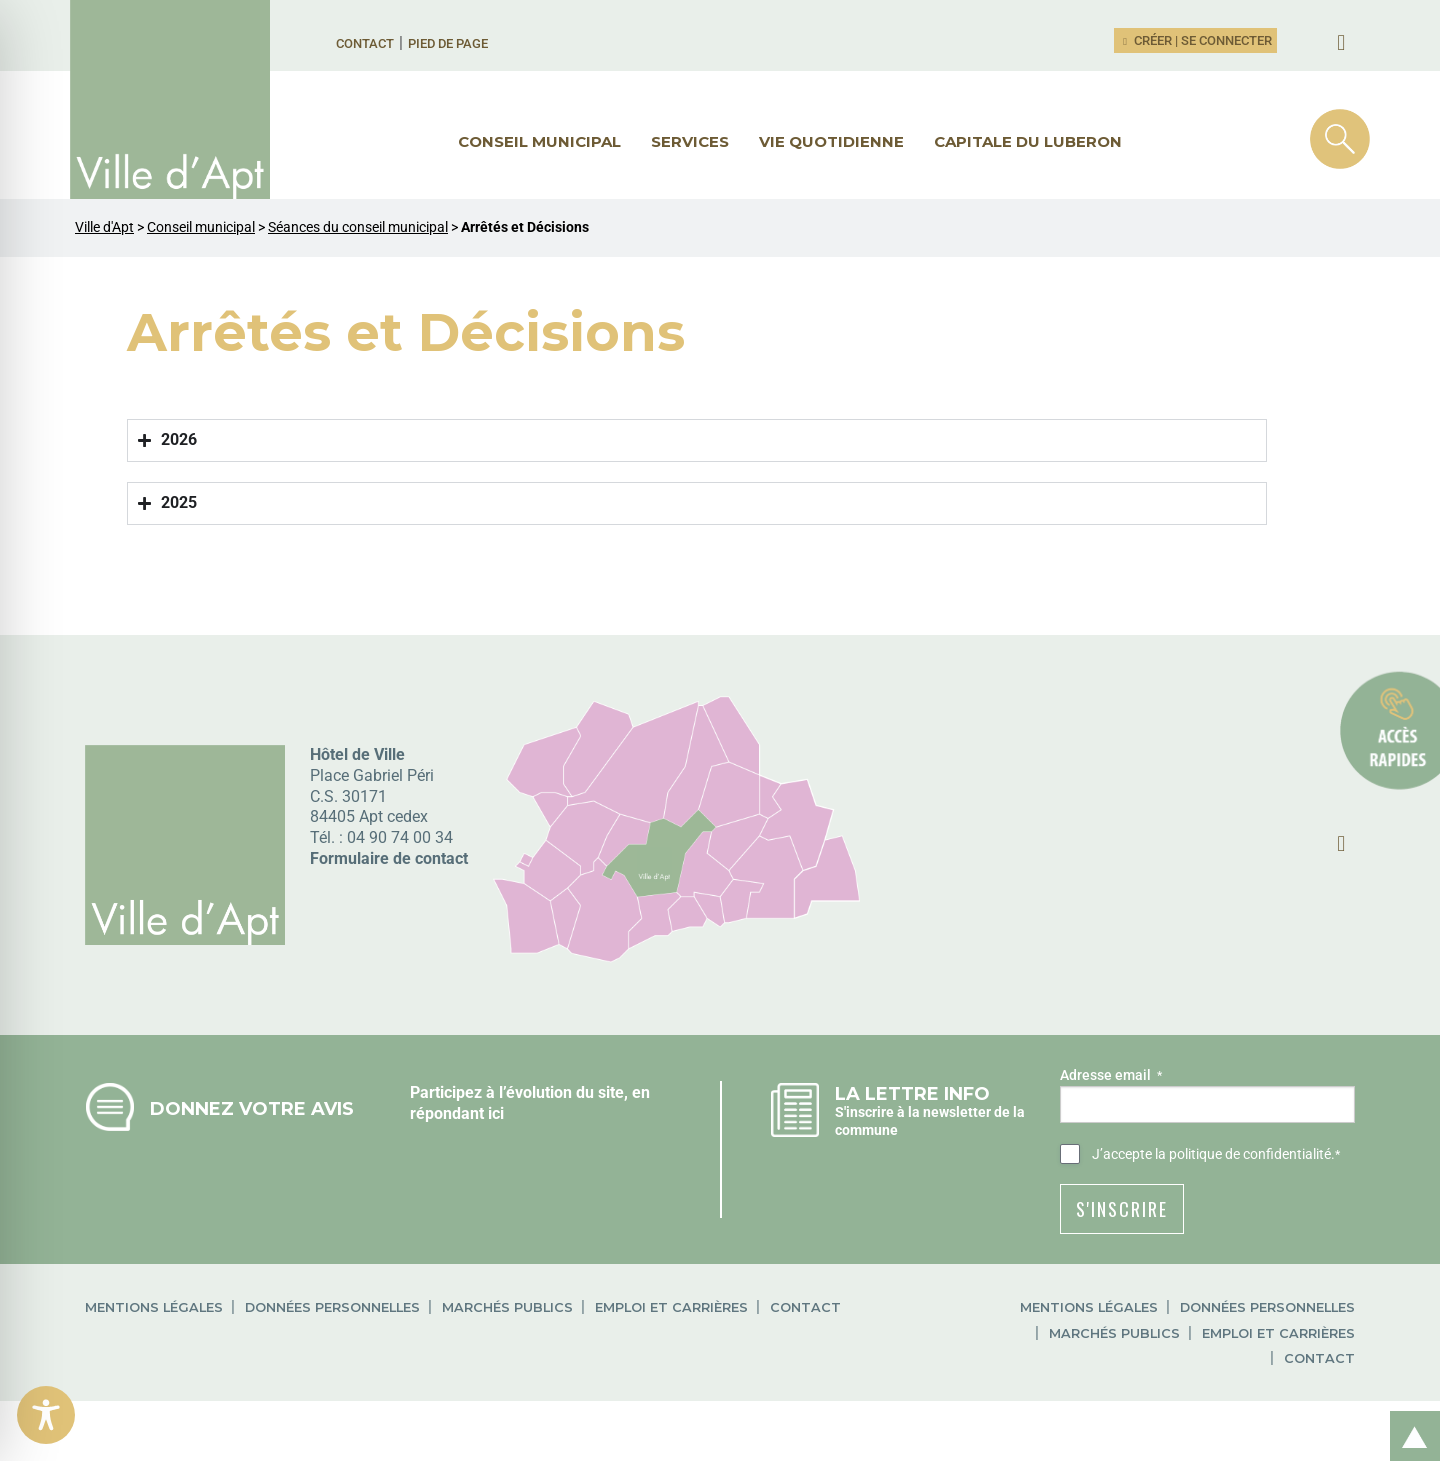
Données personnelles (332, 1307)
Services (690, 141)
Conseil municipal (539, 141)
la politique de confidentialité (1243, 1154)
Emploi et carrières (671, 1307)
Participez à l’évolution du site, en (530, 1092)
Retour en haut (1408, 1414)
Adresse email (1111, 1076)
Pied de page (448, 43)
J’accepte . (1216, 1155)
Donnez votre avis (252, 1108)
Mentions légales (154, 1307)
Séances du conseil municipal (358, 227)
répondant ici (457, 1113)
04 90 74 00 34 (400, 837)
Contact (365, 43)
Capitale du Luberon (1028, 141)
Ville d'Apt (104, 227)
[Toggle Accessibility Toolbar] (46, 1415)
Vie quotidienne (831, 141)
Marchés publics (507, 1307)
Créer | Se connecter (1196, 40)
